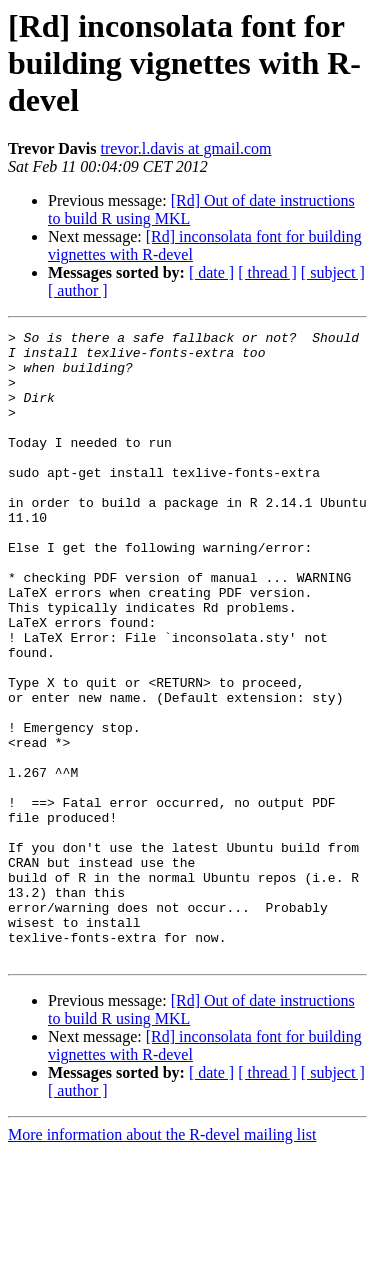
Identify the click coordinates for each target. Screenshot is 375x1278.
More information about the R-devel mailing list (162, 1260)
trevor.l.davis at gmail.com (185, 148)
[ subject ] (333, 272)
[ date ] (211, 272)
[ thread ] (267, 272)
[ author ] (78, 290)
